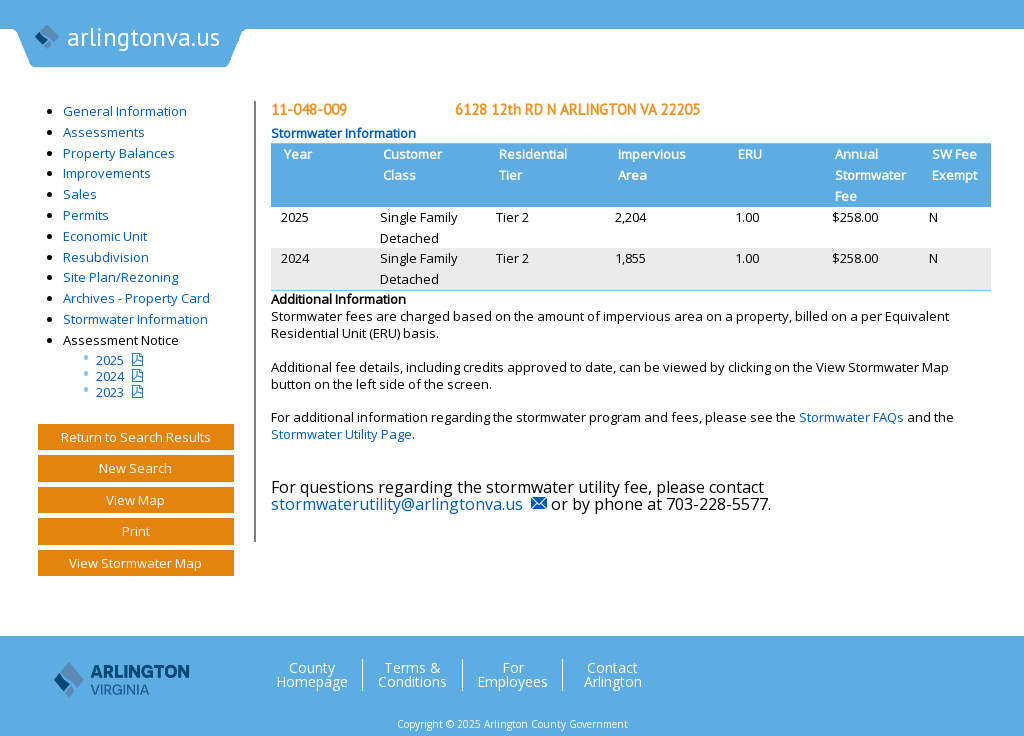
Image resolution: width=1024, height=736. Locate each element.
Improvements (107, 173)
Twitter (841, 667)
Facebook (881, 667)
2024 (110, 376)
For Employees (512, 675)
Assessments (104, 132)
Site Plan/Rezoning (120, 277)
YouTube (961, 667)
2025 (110, 360)
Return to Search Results (136, 437)
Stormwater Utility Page (341, 434)
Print (136, 531)
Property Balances (119, 153)
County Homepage (312, 675)
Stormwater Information (135, 319)
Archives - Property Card (136, 298)
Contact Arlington (613, 675)
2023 (110, 392)
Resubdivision (106, 257)
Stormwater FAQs (851, 417)
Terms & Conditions (412, 675)
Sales (80, 194)
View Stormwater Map (135, 563)
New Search (135, 468)
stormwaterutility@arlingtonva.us (397, 504)
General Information (125, 111)
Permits (86, 215)
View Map (135, 500)
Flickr (921, 667)
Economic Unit (105, 236)
